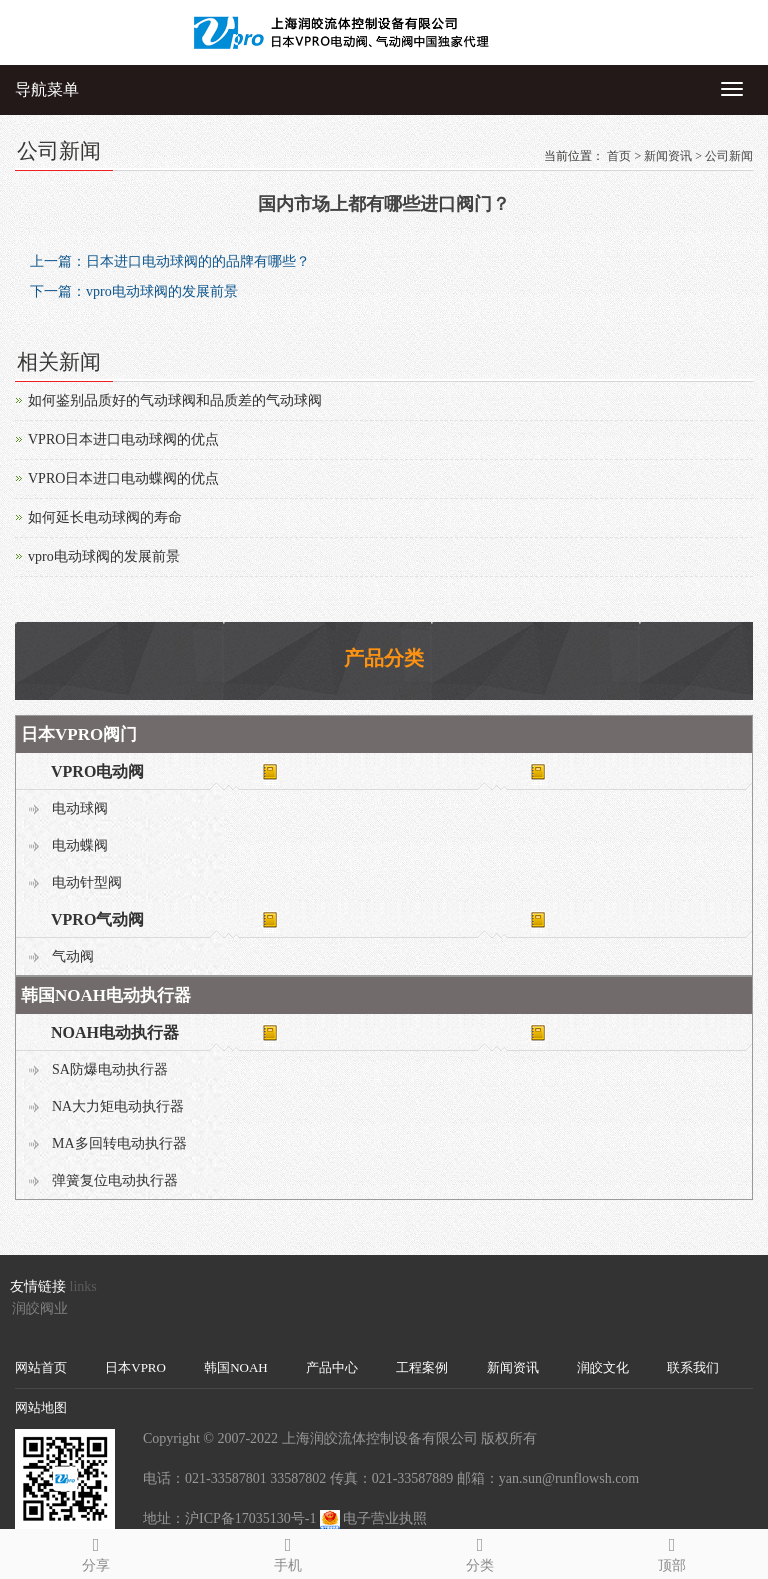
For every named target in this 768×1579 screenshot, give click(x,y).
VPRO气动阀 (97, 919)
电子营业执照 (385, 1518)
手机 (288, 1551)
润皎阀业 (40, 1308)
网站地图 (41, 1407)
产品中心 (332, 1367)
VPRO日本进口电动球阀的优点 (123, 439)
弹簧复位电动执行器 (115, 1180)
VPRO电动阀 (97, 771)
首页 (619, 156)
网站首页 (41, 1367)
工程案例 (422, 1367)
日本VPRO (135, 1367)
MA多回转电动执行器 (119, 1143)
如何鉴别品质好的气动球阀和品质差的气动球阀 (175, 400)
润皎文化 (603, 1367)
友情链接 (38, 1286)
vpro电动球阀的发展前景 (104, 556)
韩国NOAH (236, 1367)
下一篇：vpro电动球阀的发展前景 (134, 291)
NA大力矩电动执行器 (118, 1106)
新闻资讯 (668, 156)
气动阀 (73, 956)
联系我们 (693, 1367)
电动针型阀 (87, 882)
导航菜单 (47, 89)
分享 (96, 1551)
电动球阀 (80, 808)
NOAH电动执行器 (115, 1032)
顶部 (672, 1551)
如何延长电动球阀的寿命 (105, 517)
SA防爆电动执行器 (110, 1069)
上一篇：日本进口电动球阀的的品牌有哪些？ (170, 261)
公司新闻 (729, 156)
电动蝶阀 (80, 845)
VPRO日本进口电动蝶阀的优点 (123, 478)
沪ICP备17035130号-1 (250, 1518)
